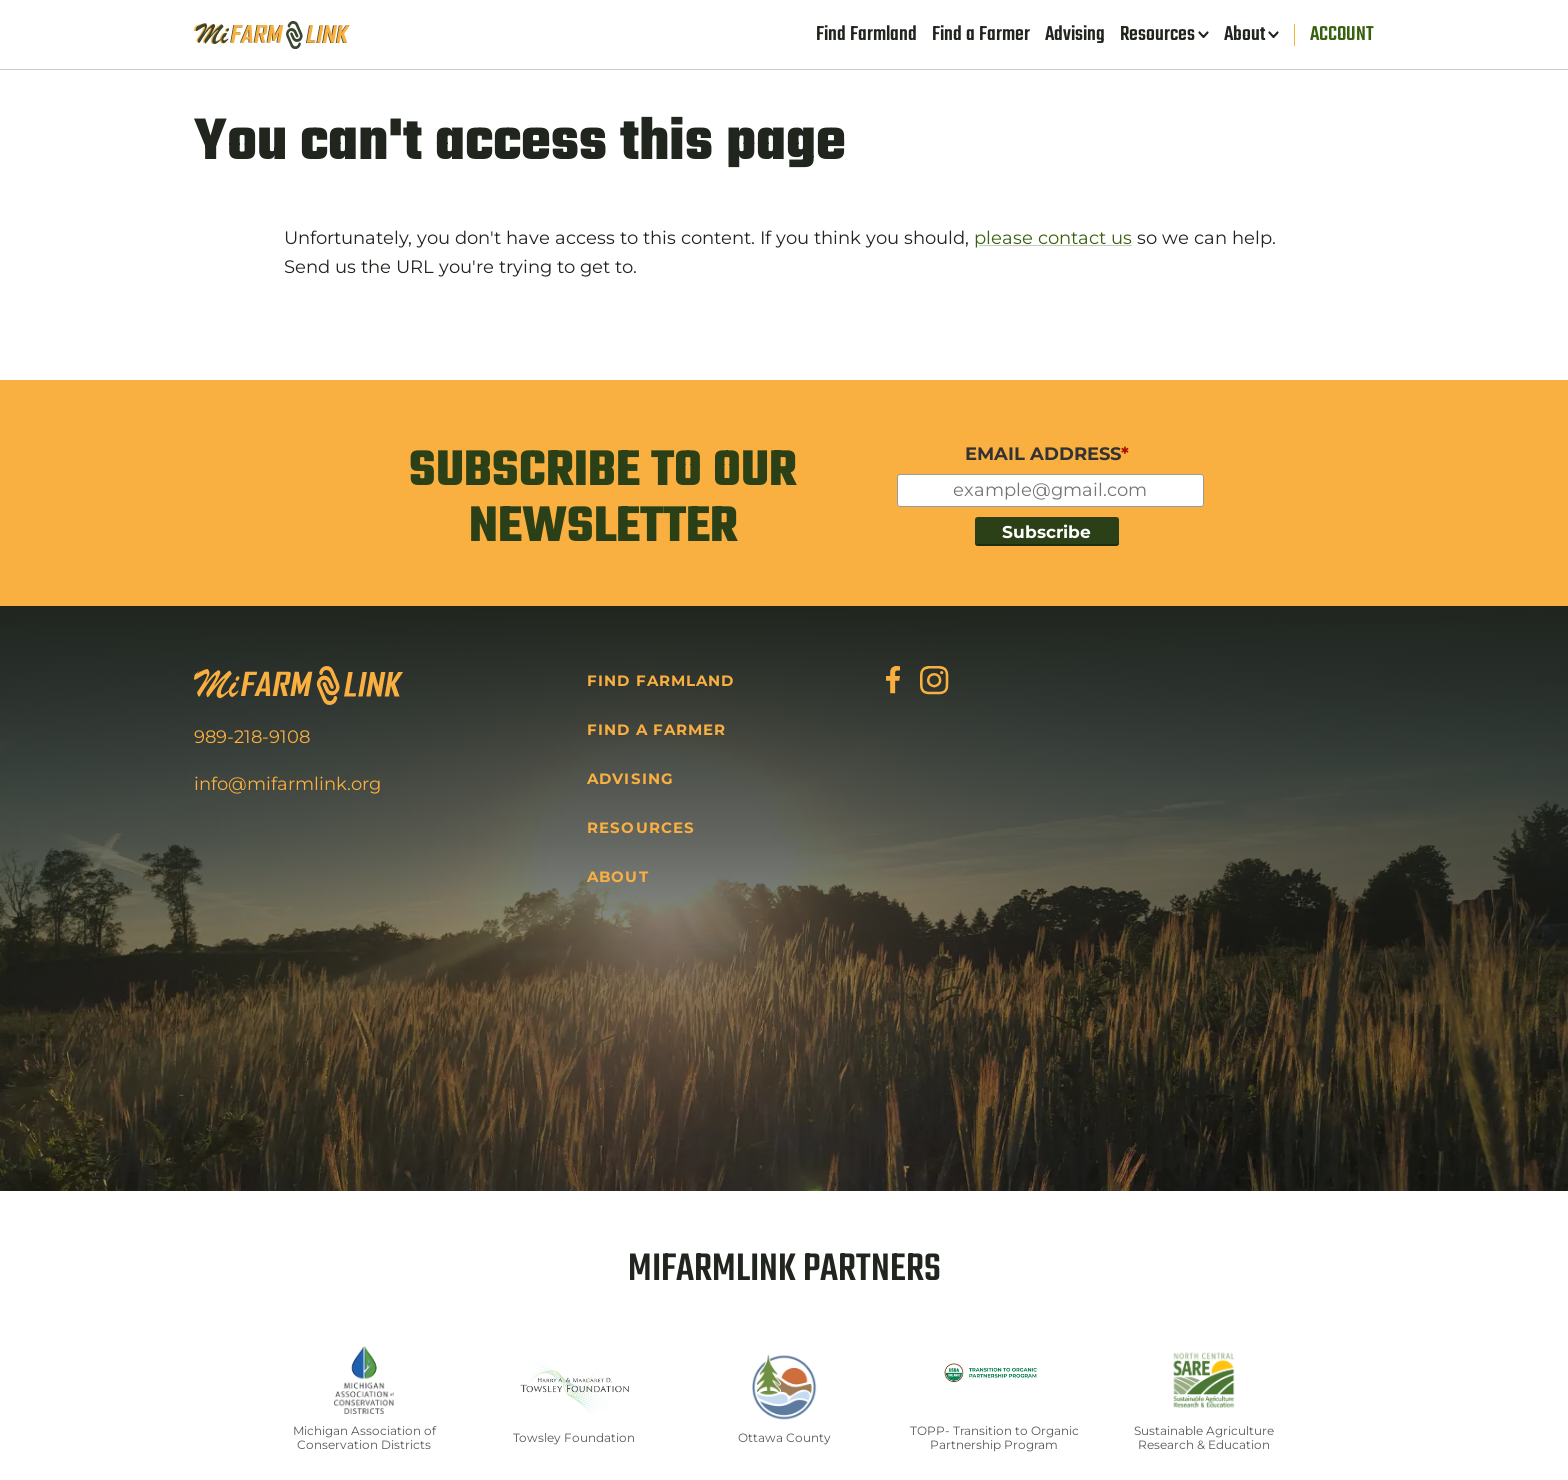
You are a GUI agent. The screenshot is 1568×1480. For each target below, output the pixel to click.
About (1244, 35)
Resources (1157, 35)
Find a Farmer (981, 35)
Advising (1075, 35)
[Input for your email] (1050, 490)
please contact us (1053, 238)
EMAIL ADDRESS (1047, 454)
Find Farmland (866, 35)
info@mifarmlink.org (287, 784)
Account (1342, 35)
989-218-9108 (252, 737)
